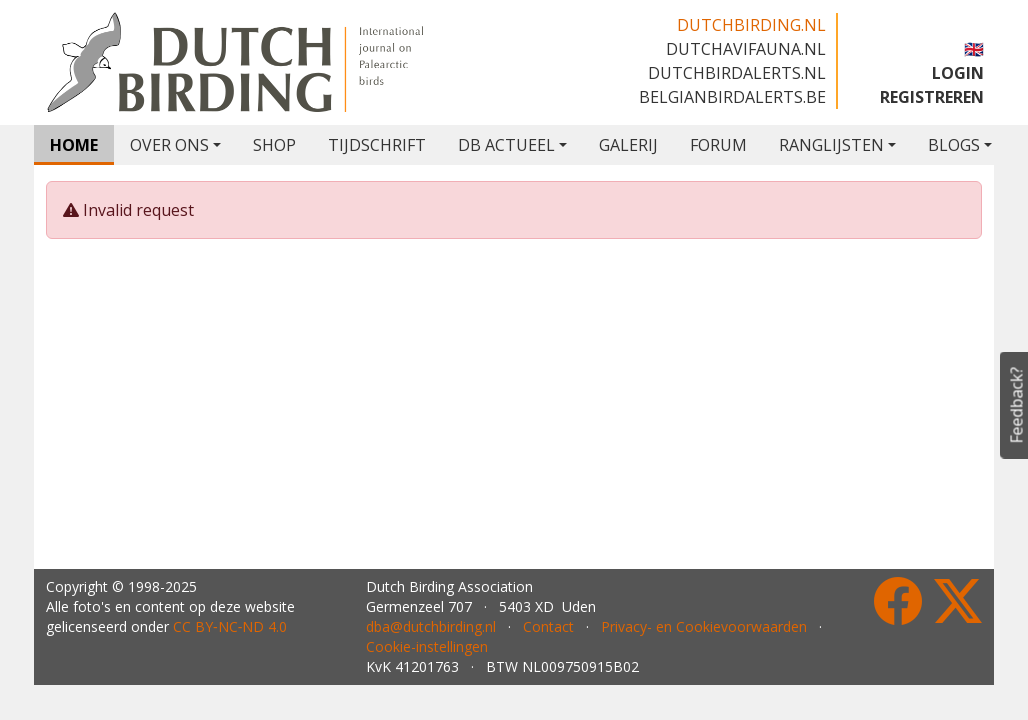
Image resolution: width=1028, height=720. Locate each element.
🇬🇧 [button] (974, 49)
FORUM (718, 145)
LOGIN (958, 73)
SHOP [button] (274, 145)
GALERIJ (628, 145)
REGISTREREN (932, 97)
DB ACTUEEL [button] (506, 145)
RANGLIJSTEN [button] (831, 145)
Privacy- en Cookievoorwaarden (704, 626)
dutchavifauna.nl (746, 49)
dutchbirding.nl (751, 25)
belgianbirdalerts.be (732, 97)
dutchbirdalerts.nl (737, 73)
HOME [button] (74, 145)
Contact (548, 626)
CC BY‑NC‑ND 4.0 (230, 626)
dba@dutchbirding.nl (431, 626)
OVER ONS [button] (169, 145)
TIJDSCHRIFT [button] (377, 145)
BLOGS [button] (954, 145)
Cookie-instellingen (427, 646)
